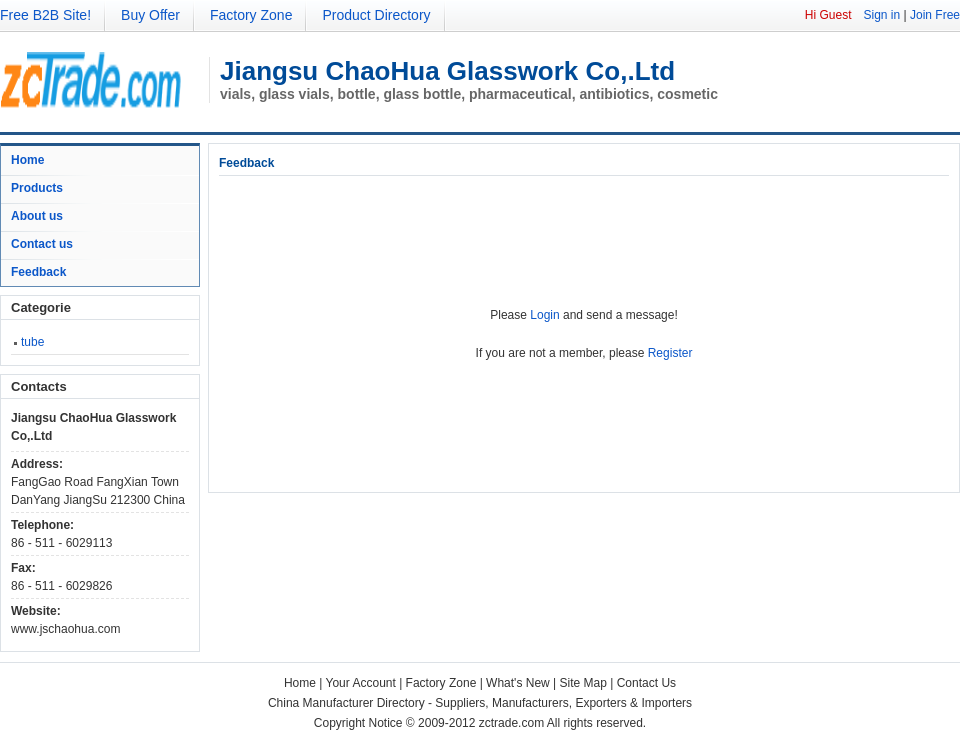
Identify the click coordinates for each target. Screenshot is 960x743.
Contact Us (646, 683)
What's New (518, 683)
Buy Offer (150, 15)
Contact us (42, 244)
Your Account (361, 683)
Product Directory (376, 15)
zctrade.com (511, 723)
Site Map (583, 683)
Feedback (38, 272)
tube (32, 342)
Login (544, 315)
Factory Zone (251, 15)
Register (670, 353)
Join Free (935, 15)
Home (27, 160)
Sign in (881, 15)
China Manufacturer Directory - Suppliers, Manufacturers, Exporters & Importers (480, 703)
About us (37, 216)
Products (37, 188)
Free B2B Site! (45, 15)
